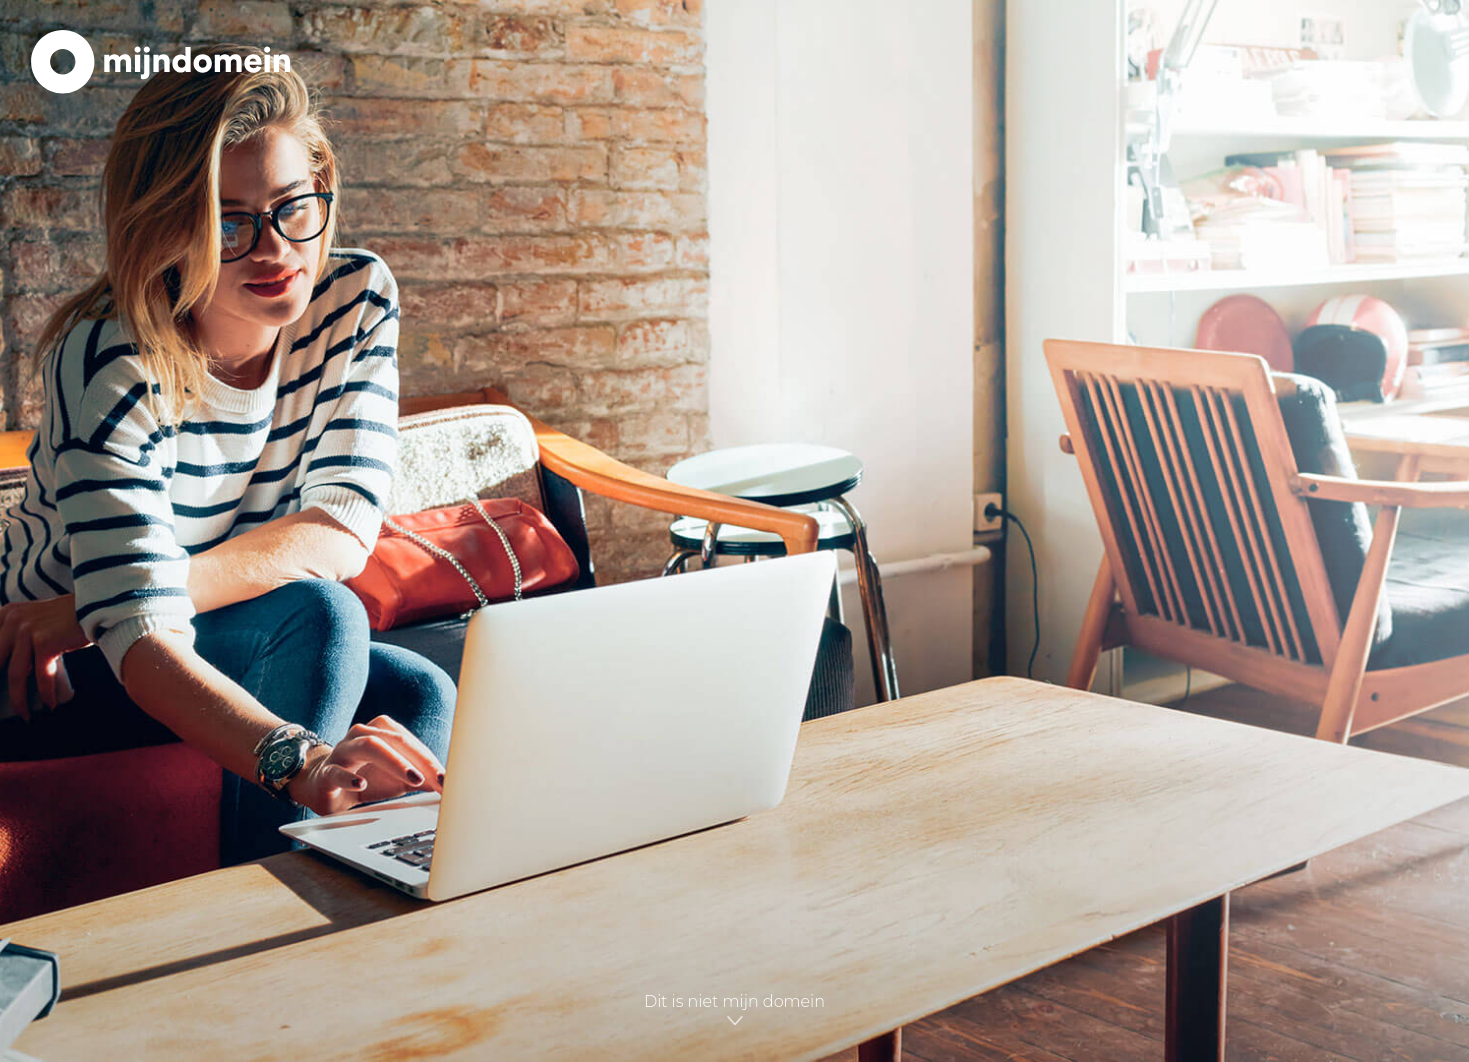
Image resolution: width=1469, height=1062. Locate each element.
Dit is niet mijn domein (734, 1011)
